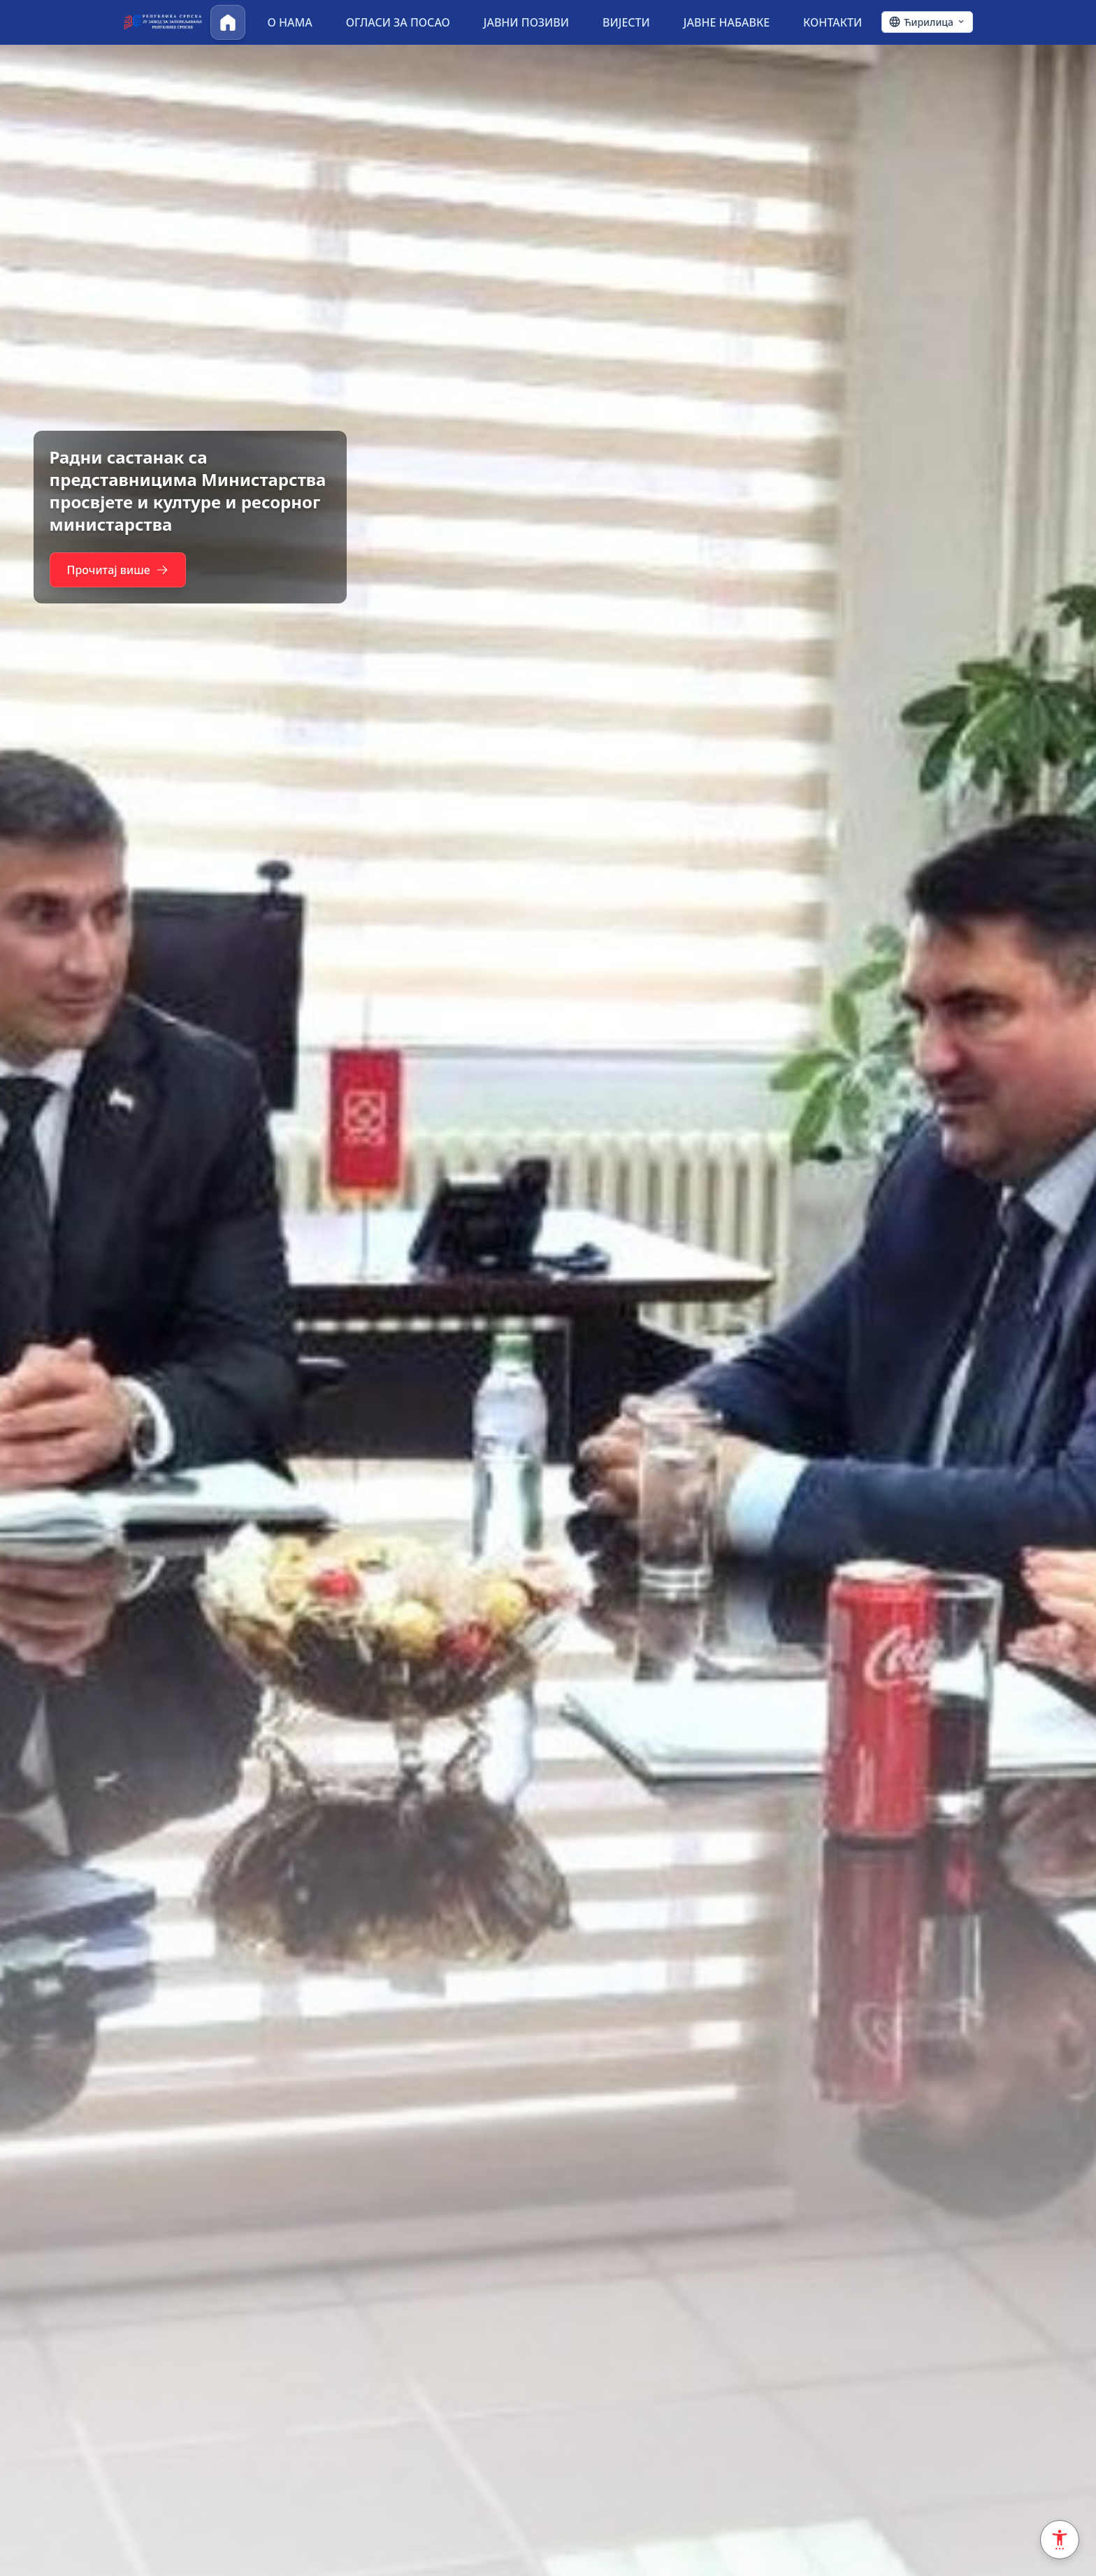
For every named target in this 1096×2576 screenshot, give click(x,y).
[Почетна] (227, 22)
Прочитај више (124, 581)
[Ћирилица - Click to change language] (927, 22)
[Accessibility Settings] (1059, 2539)
